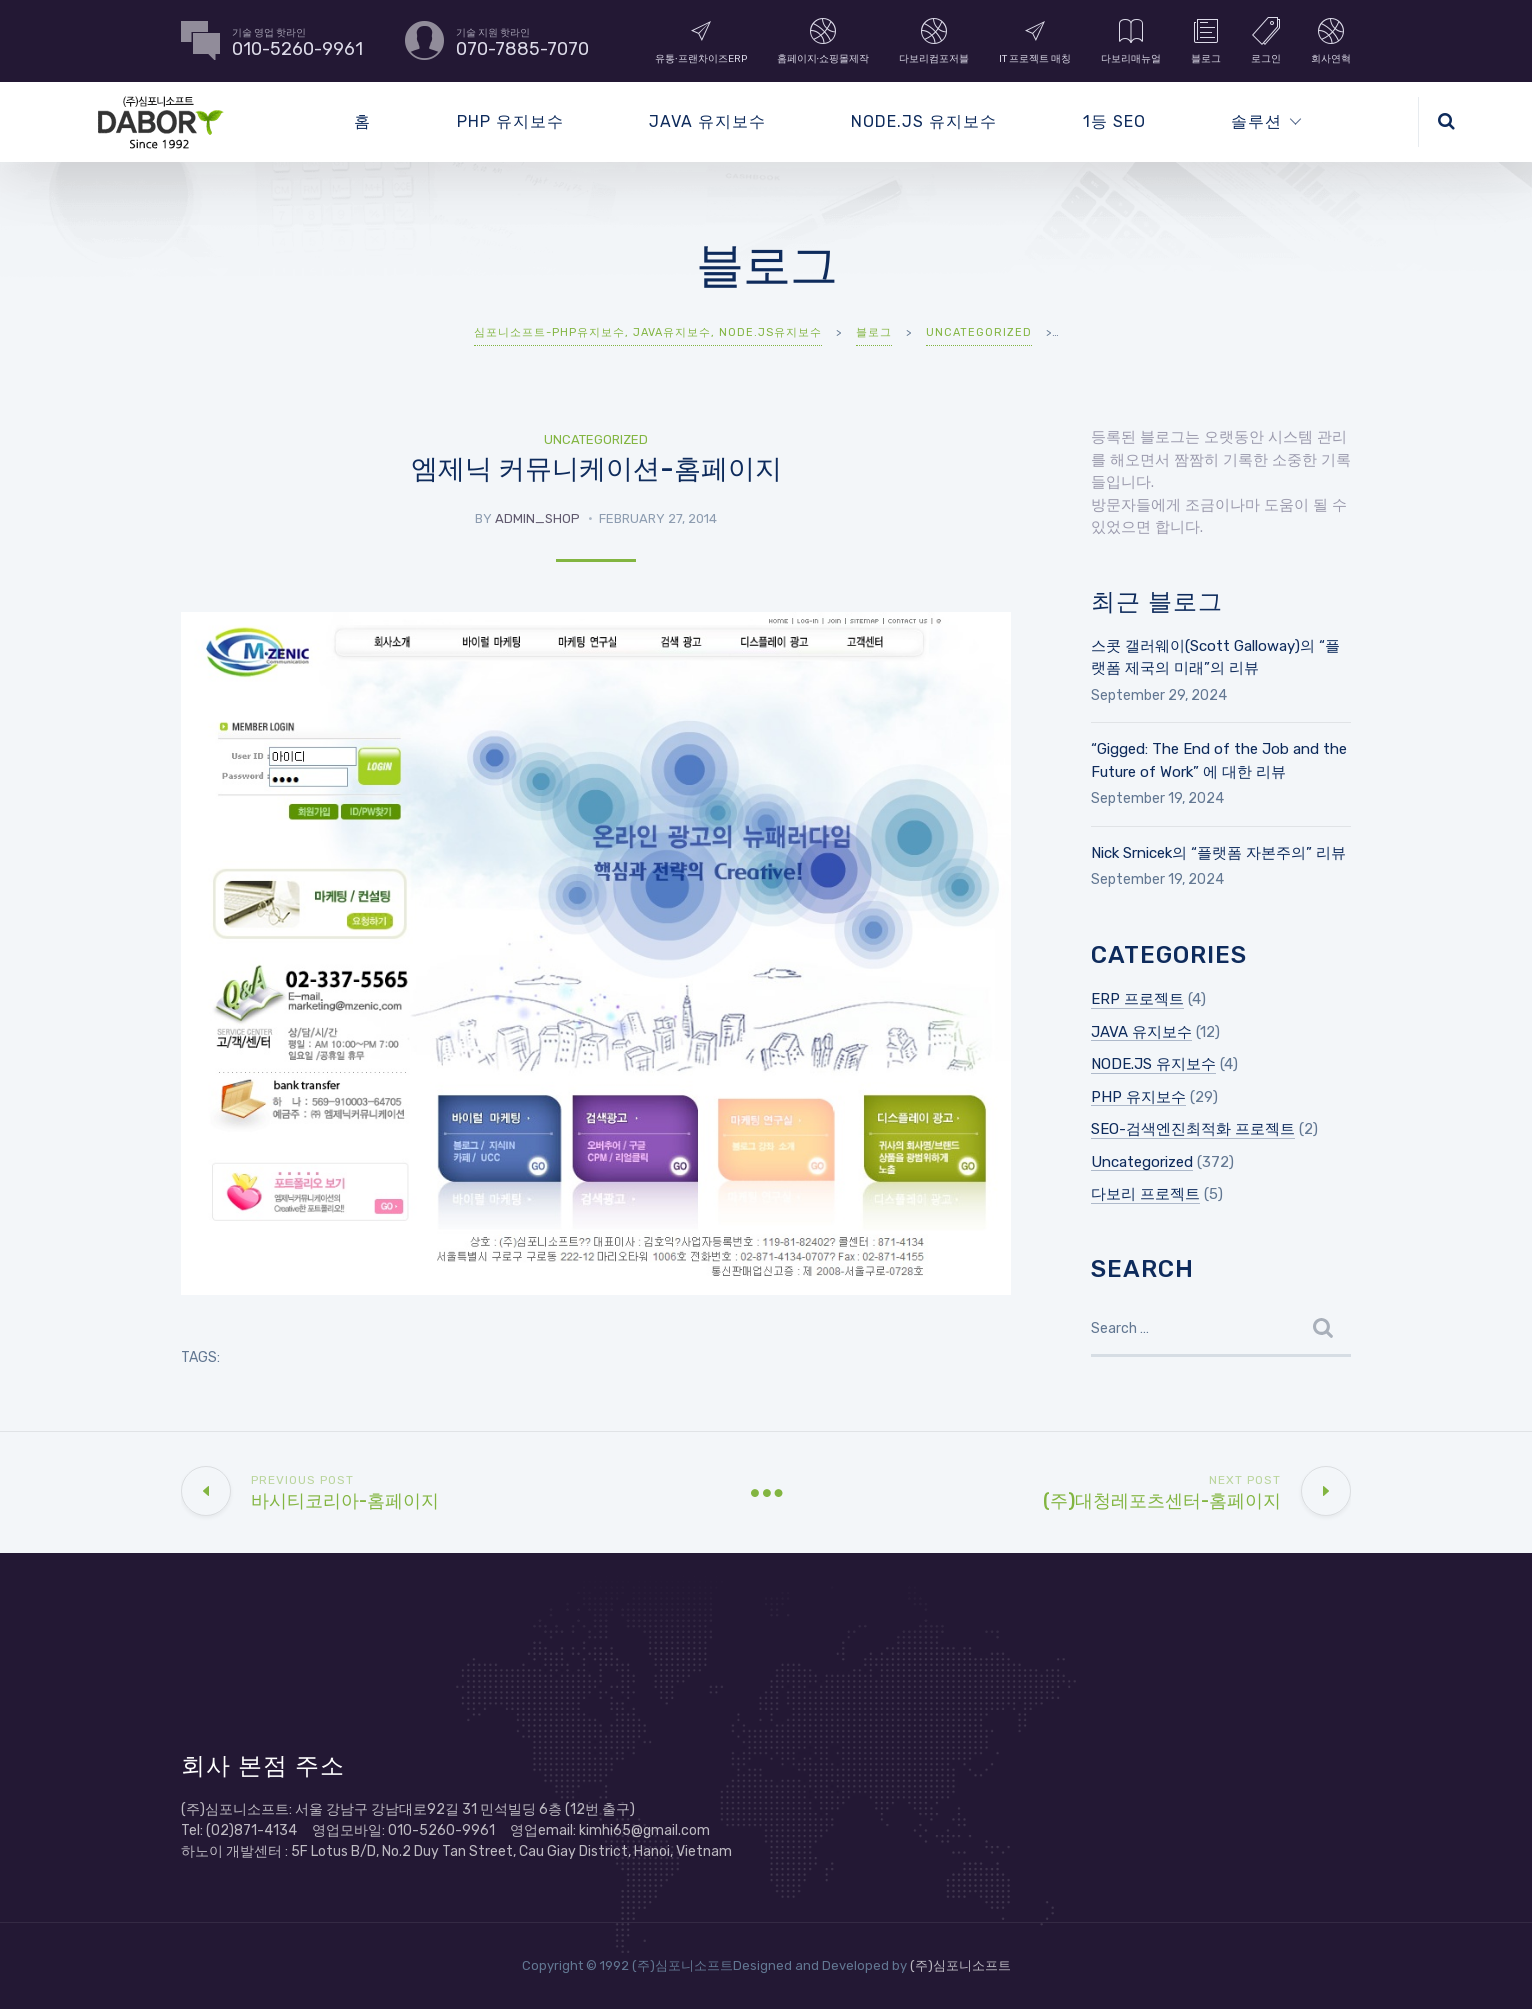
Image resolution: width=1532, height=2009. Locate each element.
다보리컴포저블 (934, 40)
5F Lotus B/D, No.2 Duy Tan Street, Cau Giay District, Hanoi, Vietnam (511, 1851)
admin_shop (537, 518)
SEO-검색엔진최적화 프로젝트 (1193, 1129)
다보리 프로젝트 (1145, 1194)
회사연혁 (1331, 40)
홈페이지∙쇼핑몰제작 (823, 40)
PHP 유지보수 (510, 121)
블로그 (1206, 40)
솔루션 (1256, 121)
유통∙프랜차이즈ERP (701, 40)
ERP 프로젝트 (1137, 999)
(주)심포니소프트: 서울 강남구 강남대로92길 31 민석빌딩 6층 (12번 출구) (408, 1809)
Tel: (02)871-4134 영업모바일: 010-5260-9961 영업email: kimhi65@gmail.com (445, 1830)
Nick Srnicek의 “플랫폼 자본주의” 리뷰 (1218, 853)
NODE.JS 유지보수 (924, 121)
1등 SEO (1114, 121)
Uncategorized (596, 439)
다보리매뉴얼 (1131, 40)
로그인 (1266, 40)
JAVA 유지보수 (707, 121)
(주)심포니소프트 (960, 1965)
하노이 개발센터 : (236, 1851)
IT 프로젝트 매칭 (1035, 40)
